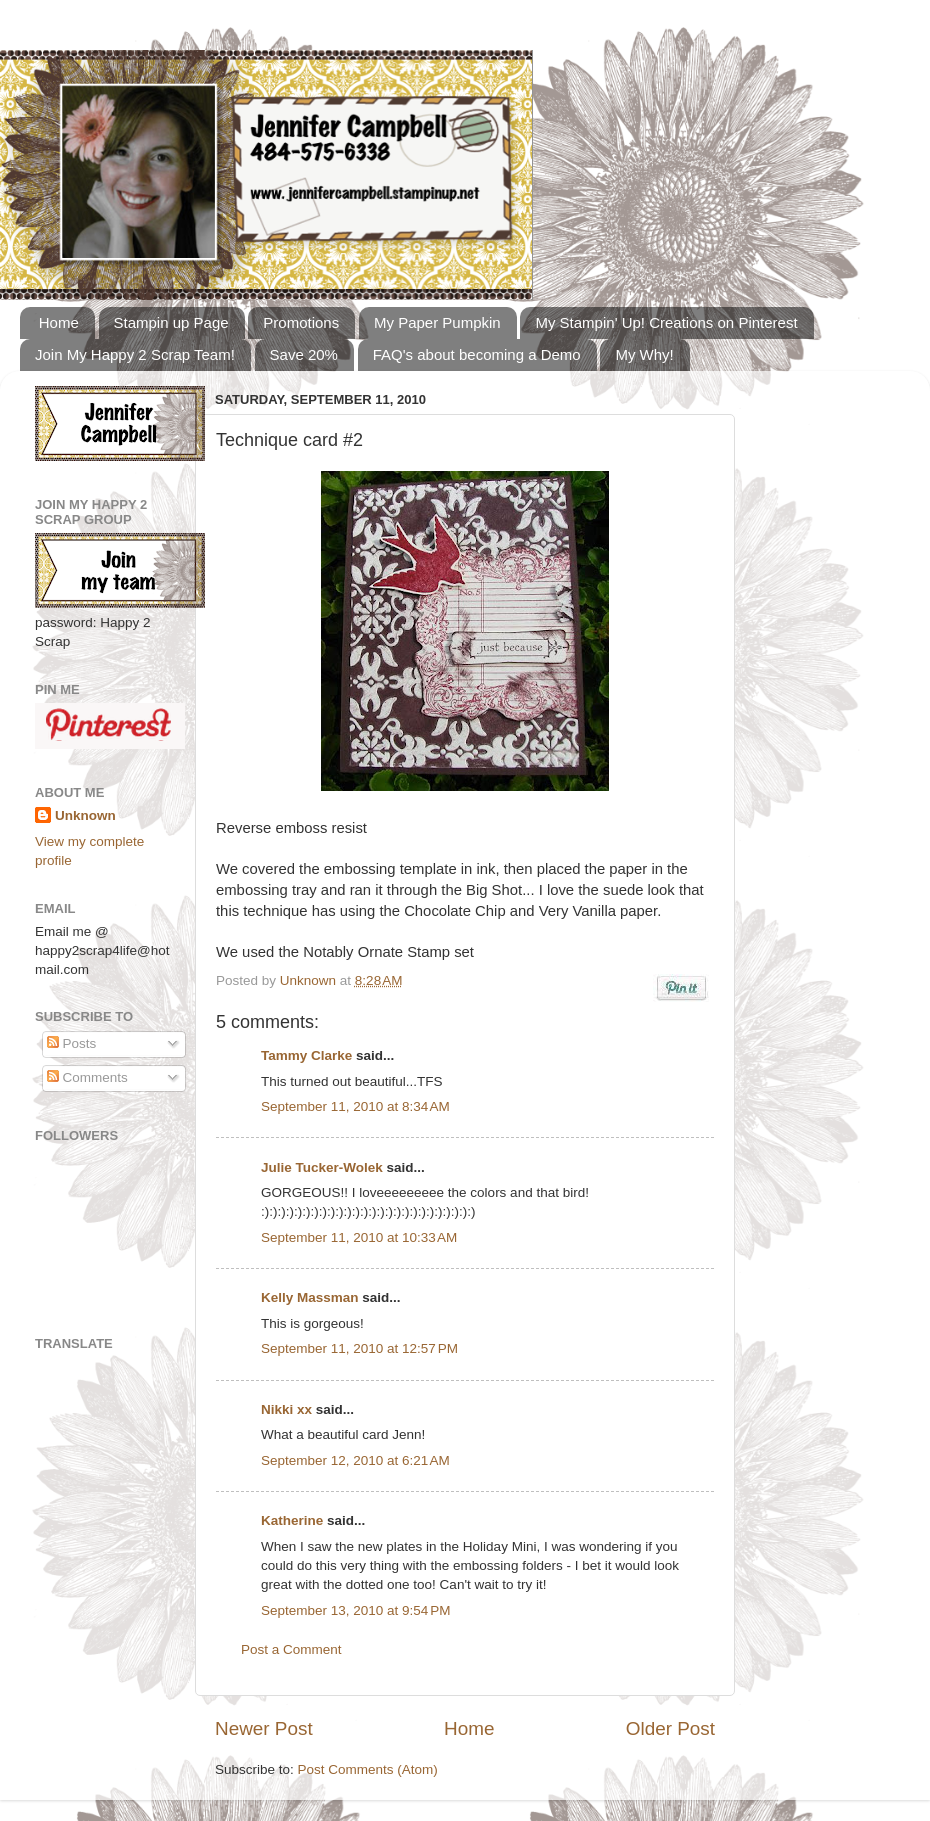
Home (59, 322)
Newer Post (264, 1728)
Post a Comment (291, 1649)
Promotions (301, 322)
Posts (72, 1043)
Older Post (670, 1728)
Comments (87, 1077)
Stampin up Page (171, 322)
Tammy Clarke (306, 1055)
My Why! (644, 354)
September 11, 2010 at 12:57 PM (359, 1348)
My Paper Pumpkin (437, 322)
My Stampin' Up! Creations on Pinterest (666, 322)
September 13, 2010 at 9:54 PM (356, 1610)
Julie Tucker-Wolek (322, 1167)
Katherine (292, 1520)
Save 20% (304, 354)
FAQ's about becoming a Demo (477, 354)
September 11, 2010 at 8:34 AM (355, 1106)
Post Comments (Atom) (368, 1769)
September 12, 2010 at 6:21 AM (355, 1460)
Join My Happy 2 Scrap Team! (135, 354)
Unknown (310, 980)
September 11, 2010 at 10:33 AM (359, 1237)
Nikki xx (286, 1409)
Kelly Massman (310, 1297)
